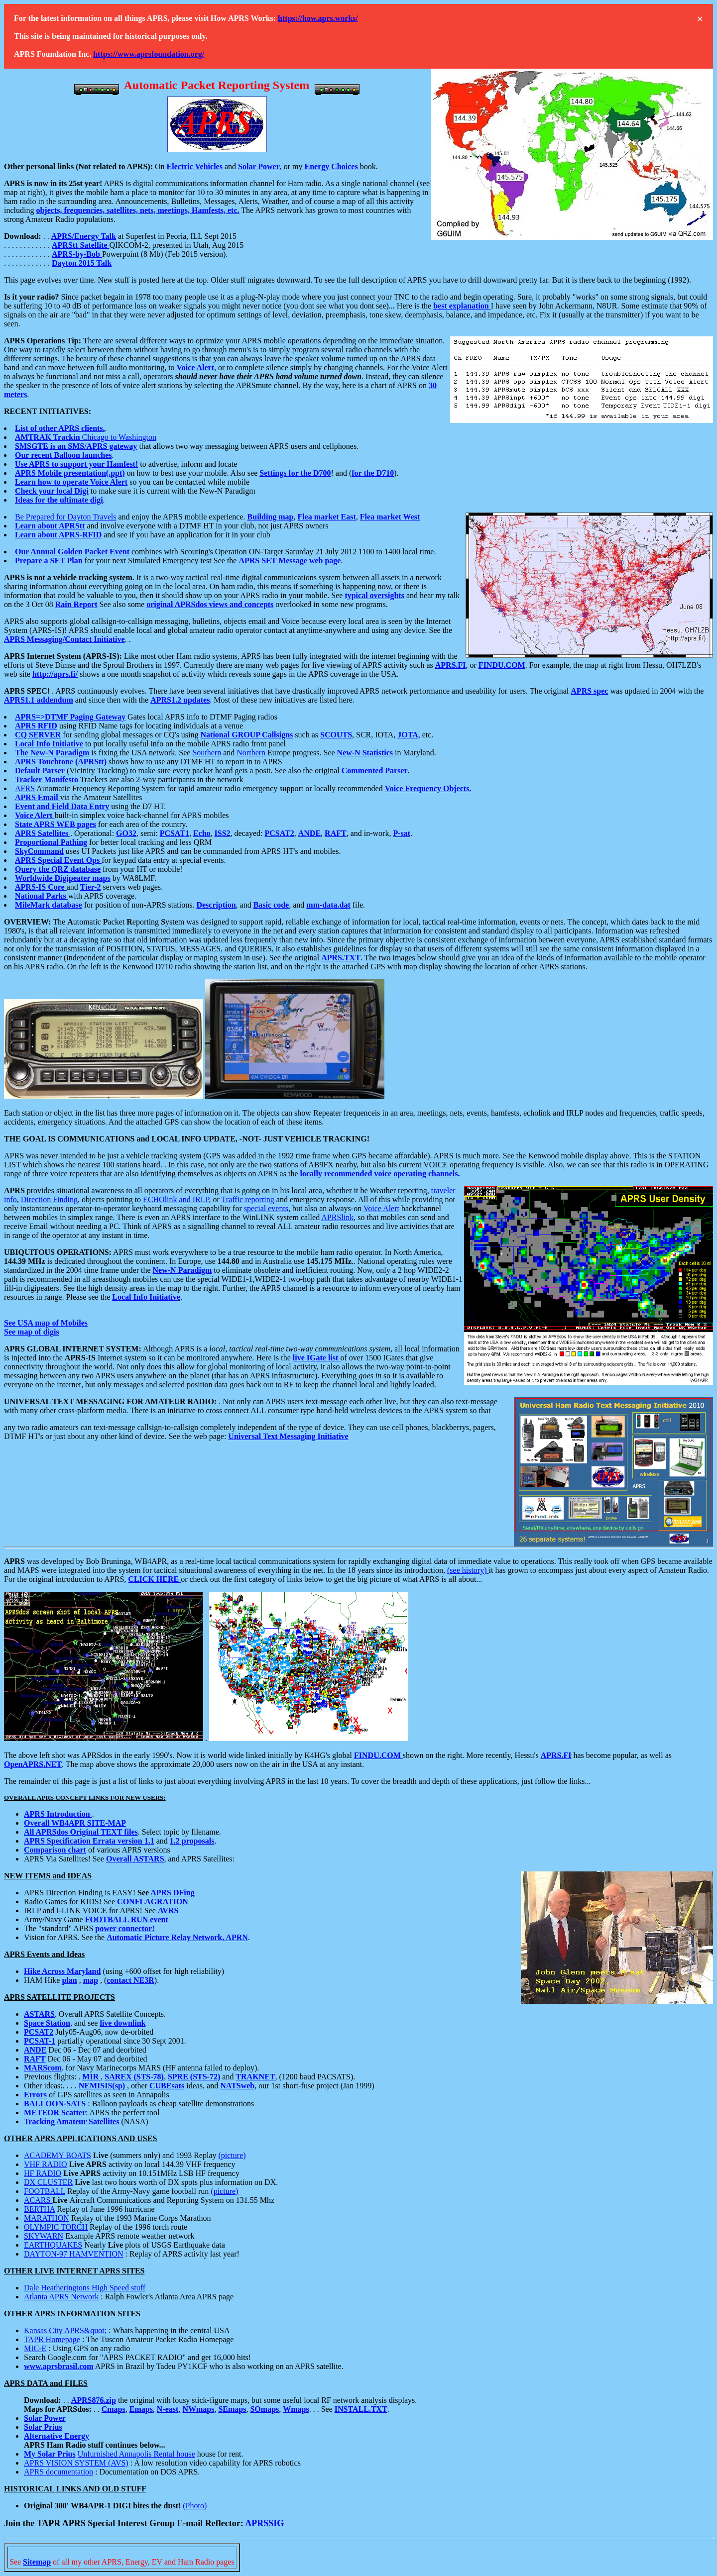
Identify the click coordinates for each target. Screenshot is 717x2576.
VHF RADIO (45, 2164)
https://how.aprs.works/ (318, 18)
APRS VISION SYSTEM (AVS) (76, 2463)
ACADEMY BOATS (57, 2155)
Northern (251, 752)
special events (266, 1208)
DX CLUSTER (48, 2182)
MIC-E (35, 2348)
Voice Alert (381, 1208)
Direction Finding (49, 1199)
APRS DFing (172, 1892)
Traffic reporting (248, 1199)
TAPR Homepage (52, 2339)
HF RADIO (42, 2173)
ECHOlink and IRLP (176, 1199)
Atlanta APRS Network (61, 2296)
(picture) (232, 2155)
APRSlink (337, 1217)
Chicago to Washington (85, 437)
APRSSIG (264, 2523)
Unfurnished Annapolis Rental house (136, 2454)
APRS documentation (58, 2472)
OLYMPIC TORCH (56, 2227)
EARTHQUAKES (53, 2245)
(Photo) (195, 2505)
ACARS (38, 2200)
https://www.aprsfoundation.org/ (148, 54)
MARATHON (46, 2218)
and (230, 166)
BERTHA (39, 2209)
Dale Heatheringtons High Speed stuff (84, 2287)
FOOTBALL (44, 2191)
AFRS (25, 788)
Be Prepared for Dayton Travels (66, 517)
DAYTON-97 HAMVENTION (73, 2254)
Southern (206, 752)
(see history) (468, 1570)
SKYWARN (43, 2236)
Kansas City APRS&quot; (65, 2330)
